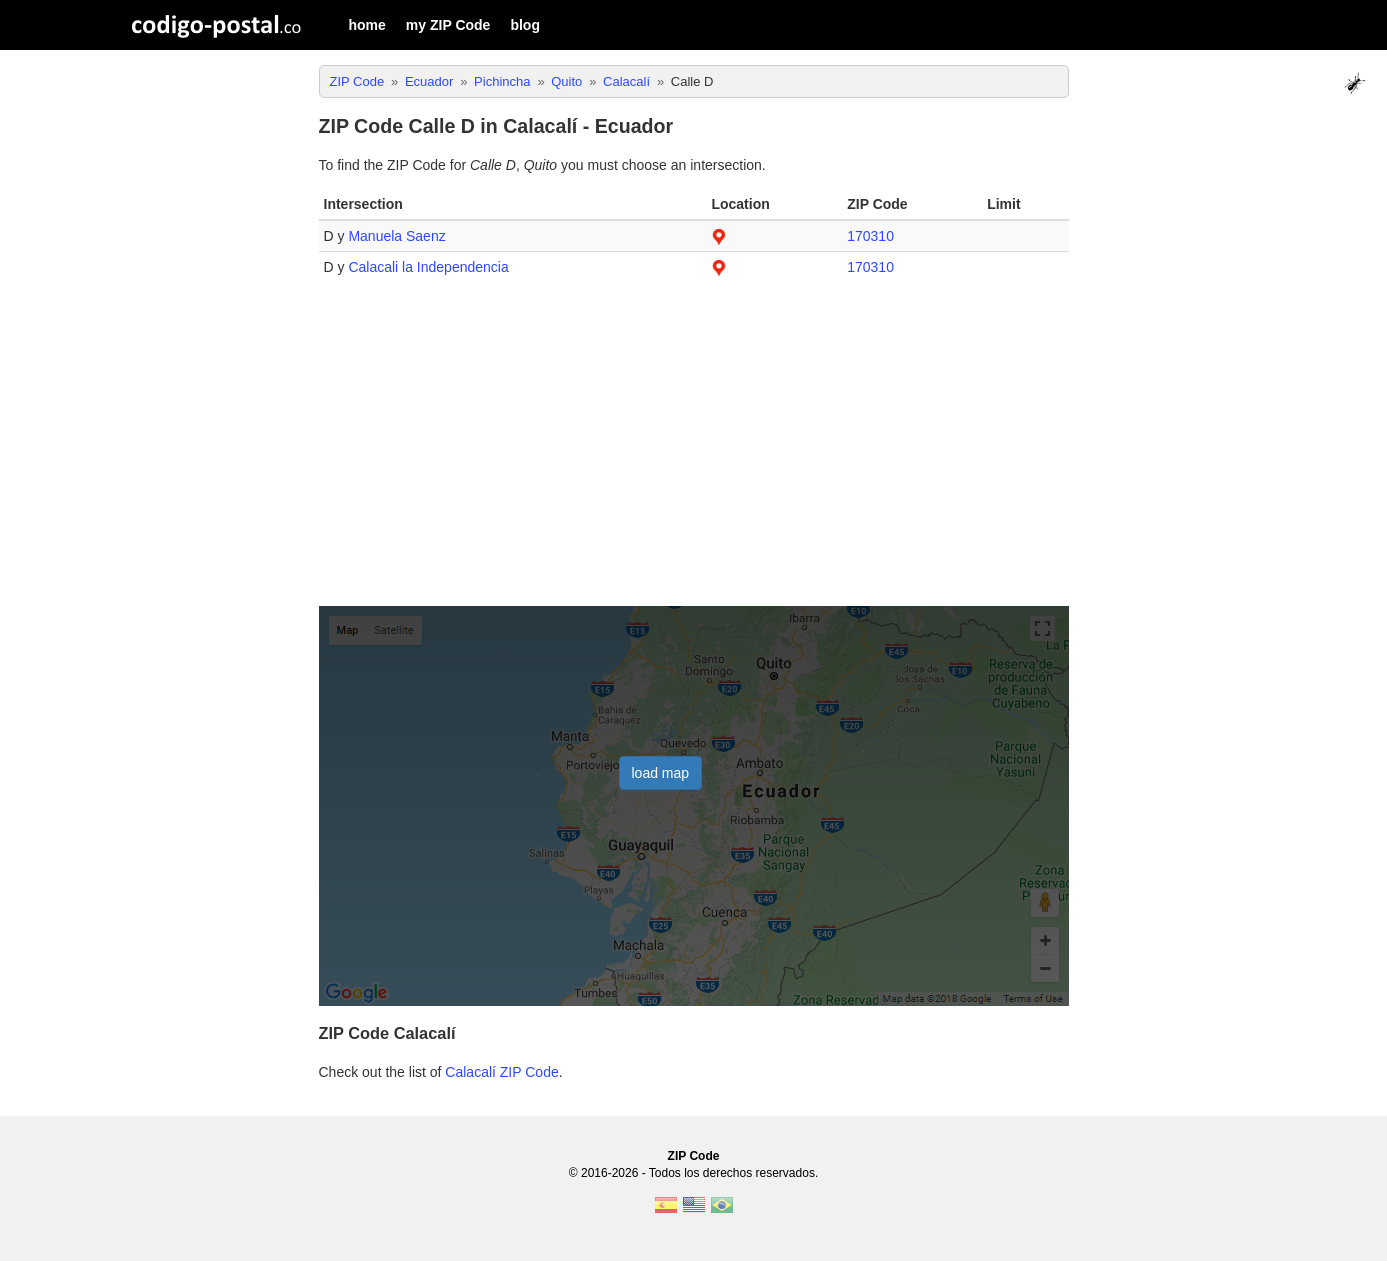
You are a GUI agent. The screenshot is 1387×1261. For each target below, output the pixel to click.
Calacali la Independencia (428, 267)
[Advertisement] (694, 452)
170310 (870, 236)
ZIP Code (694, 1156)
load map (661, 773)
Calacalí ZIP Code (501, 1072)
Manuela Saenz (396, 236)
